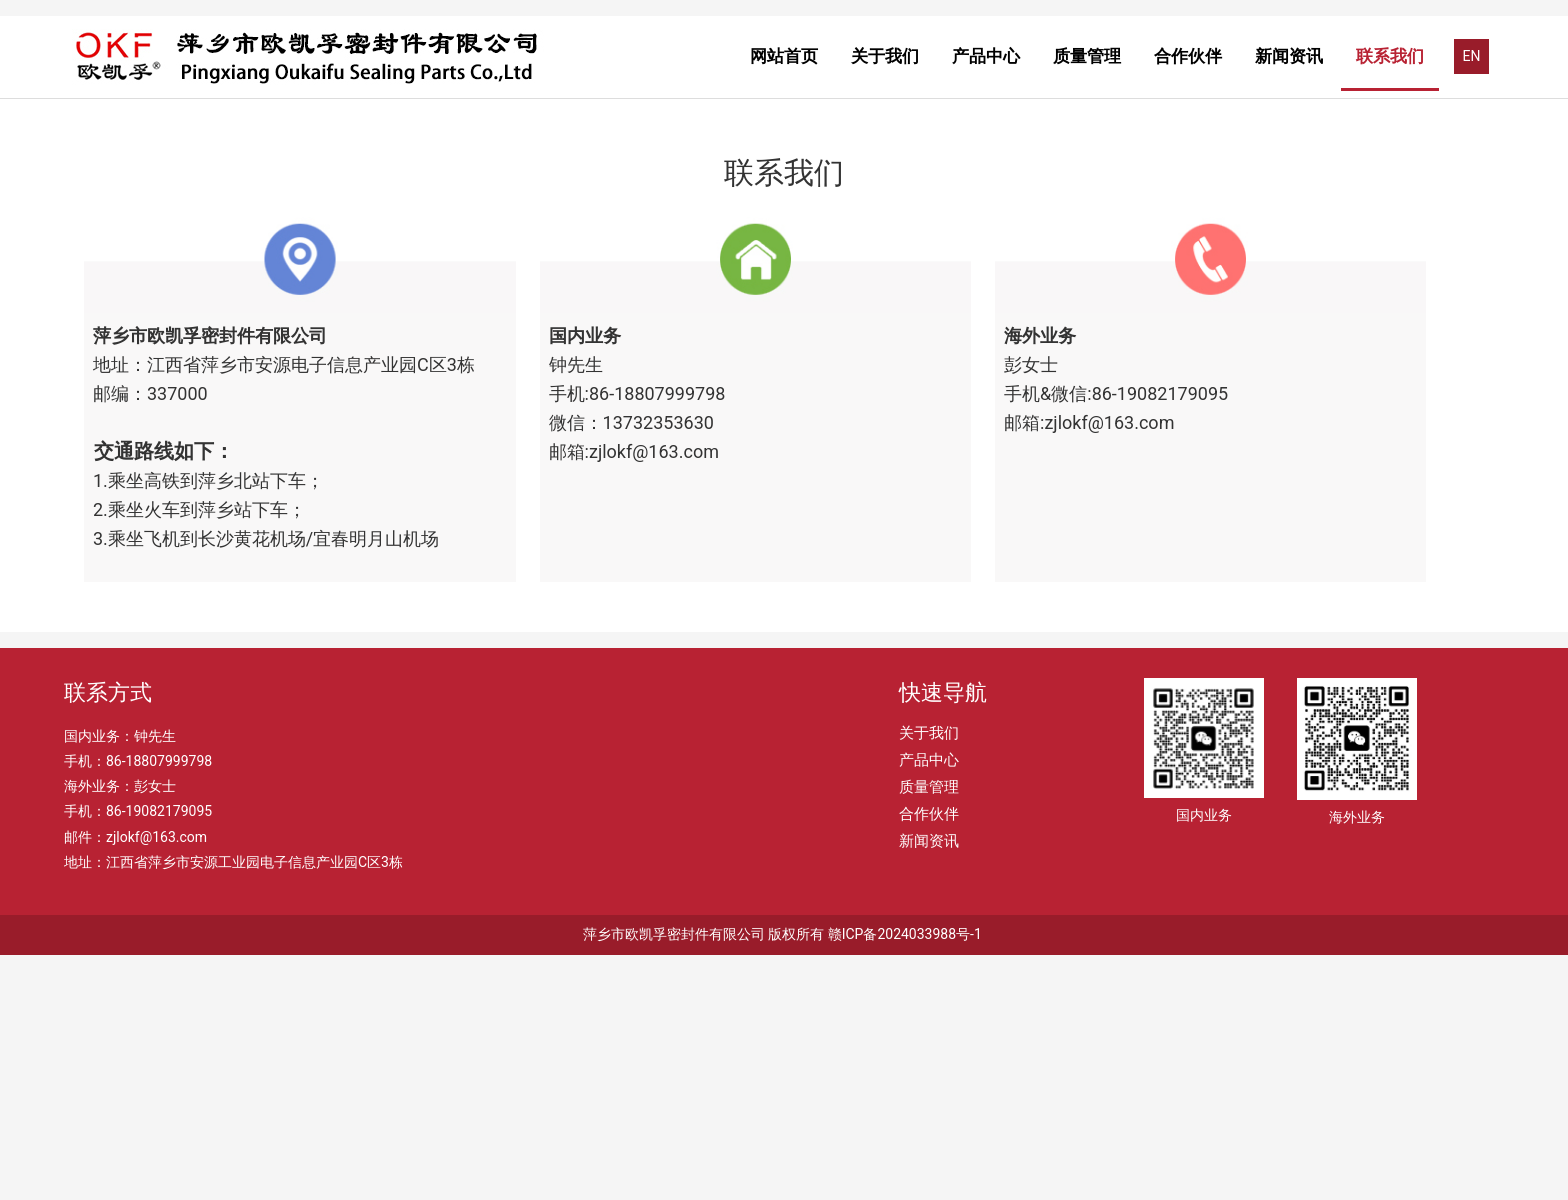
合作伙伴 (1188, 56)
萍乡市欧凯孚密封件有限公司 (674, 1179)
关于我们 (885, 56)
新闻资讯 (1289, 56)
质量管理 (1087, 56)
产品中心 (986, 56)
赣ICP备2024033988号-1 (905, 1179)
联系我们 (1390, 56)
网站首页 (784, 56)
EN (1472, 56)
